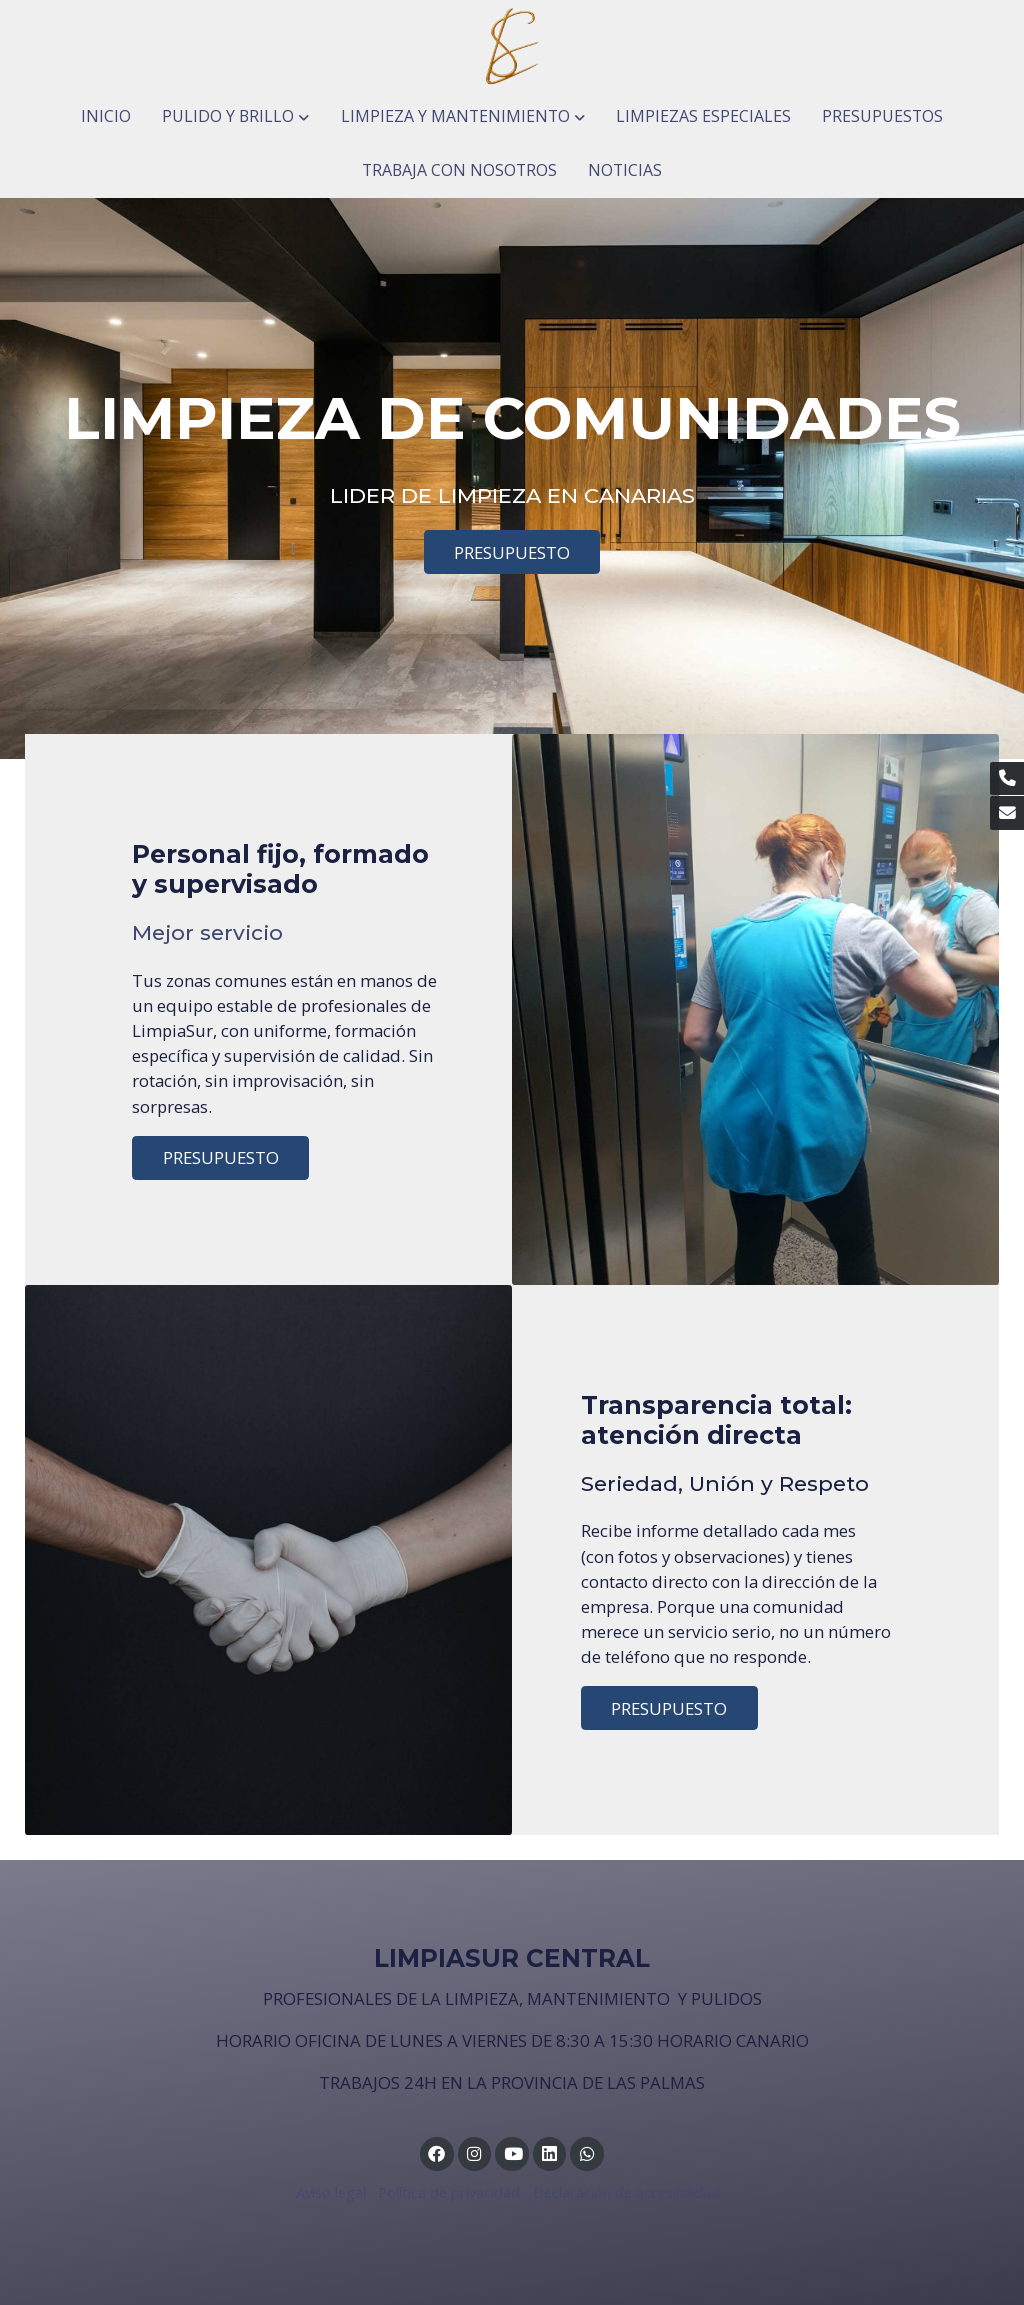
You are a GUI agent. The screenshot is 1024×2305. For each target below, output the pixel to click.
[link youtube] (513, 2152)
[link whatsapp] (587, 2152)
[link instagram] (475, 2152)
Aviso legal (331, 2192)
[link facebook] (437, 2152)
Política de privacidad (449, 2192)
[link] (512, 45)
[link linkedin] (550, 2152)
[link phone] (1007, 779)
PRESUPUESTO (512, 552)
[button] (236, 117)
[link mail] (1007, 813)
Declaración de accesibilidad (626, 2192)
